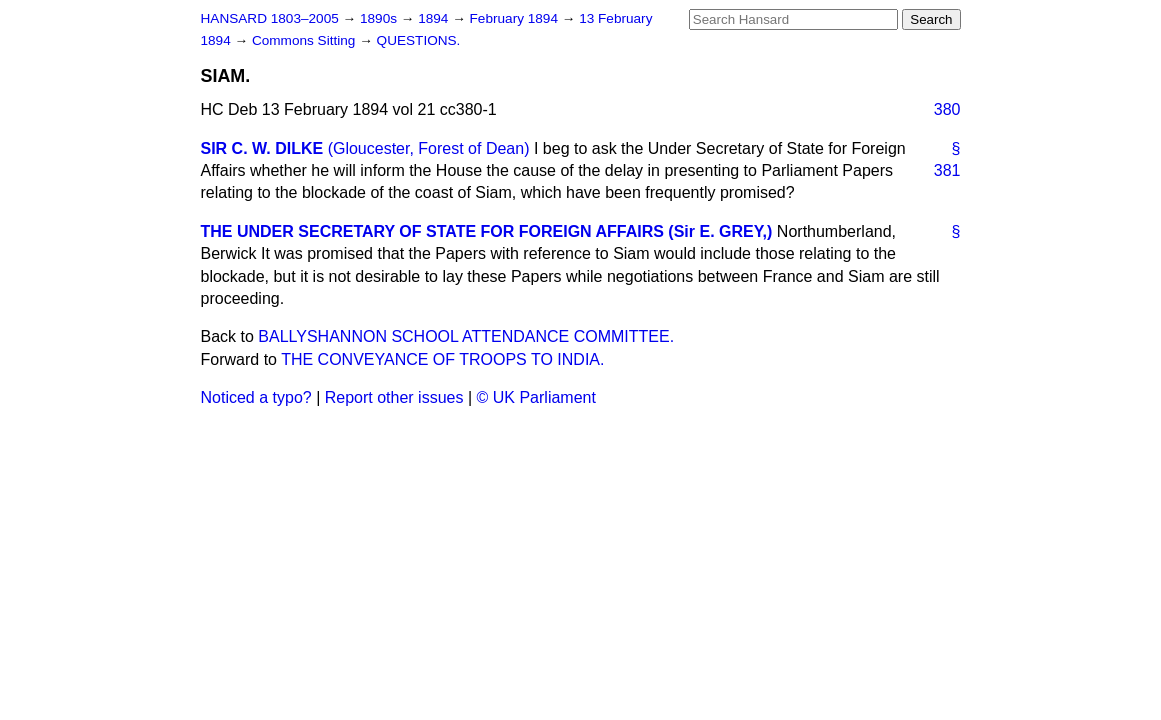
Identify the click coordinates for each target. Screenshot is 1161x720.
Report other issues (394, 397)
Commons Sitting (305, 40)
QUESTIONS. (419, 40)
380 (947, 109)
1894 (435, 18)
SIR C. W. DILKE (262, 148)
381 (947, 170)
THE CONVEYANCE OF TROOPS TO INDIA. (442, 359)
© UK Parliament (536, 397)
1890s (380, 18)
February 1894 (516, 18)
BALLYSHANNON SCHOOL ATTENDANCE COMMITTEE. (466, 336)
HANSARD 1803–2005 (270, 18)
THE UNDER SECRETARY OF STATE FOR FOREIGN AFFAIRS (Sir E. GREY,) (487, 231)
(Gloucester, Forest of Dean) (429, 148)
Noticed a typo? (256, 397)
